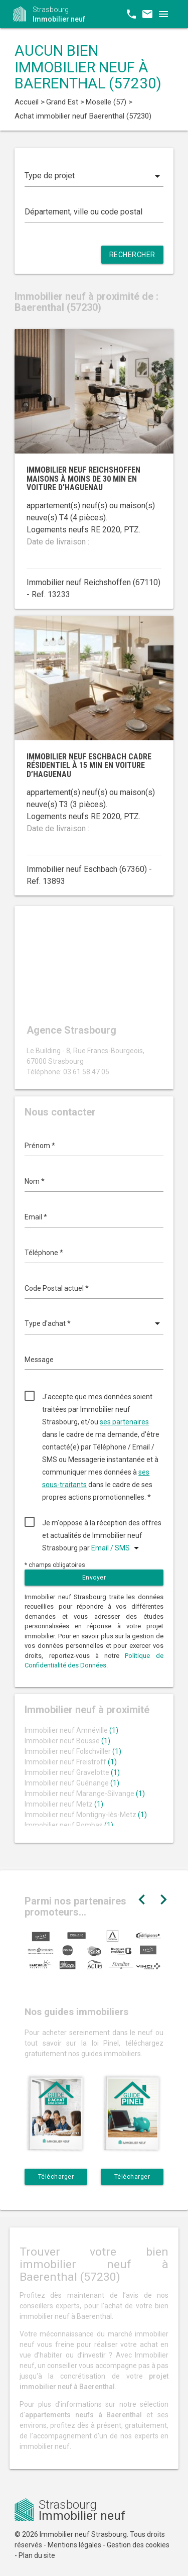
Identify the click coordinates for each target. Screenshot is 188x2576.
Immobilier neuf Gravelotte (72, 1772)
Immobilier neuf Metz (64, 1804)
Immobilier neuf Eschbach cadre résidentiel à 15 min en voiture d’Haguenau (89, 765)
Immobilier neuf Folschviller (73, 1751)
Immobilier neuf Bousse (67, 1741)
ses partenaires (124, 1422)
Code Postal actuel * (57, 1288)
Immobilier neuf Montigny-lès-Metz (86, 1815)
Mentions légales (74, 2545)
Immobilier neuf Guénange (72, 1783)
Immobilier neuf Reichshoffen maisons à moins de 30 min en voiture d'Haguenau (83, 478)
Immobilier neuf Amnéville (71, 1730)
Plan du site (37, 2555)
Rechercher (132, 255)
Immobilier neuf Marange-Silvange (85, 1793)
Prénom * (40, 1146)
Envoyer (94, 1577)
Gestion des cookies (138, 2545)
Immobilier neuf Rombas (69, 1825)
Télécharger (56, 2176)
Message (39, 1360)
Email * (36, 1217)
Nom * (35, 1181)
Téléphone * (44, 1253)
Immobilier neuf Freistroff (71, 1762)
